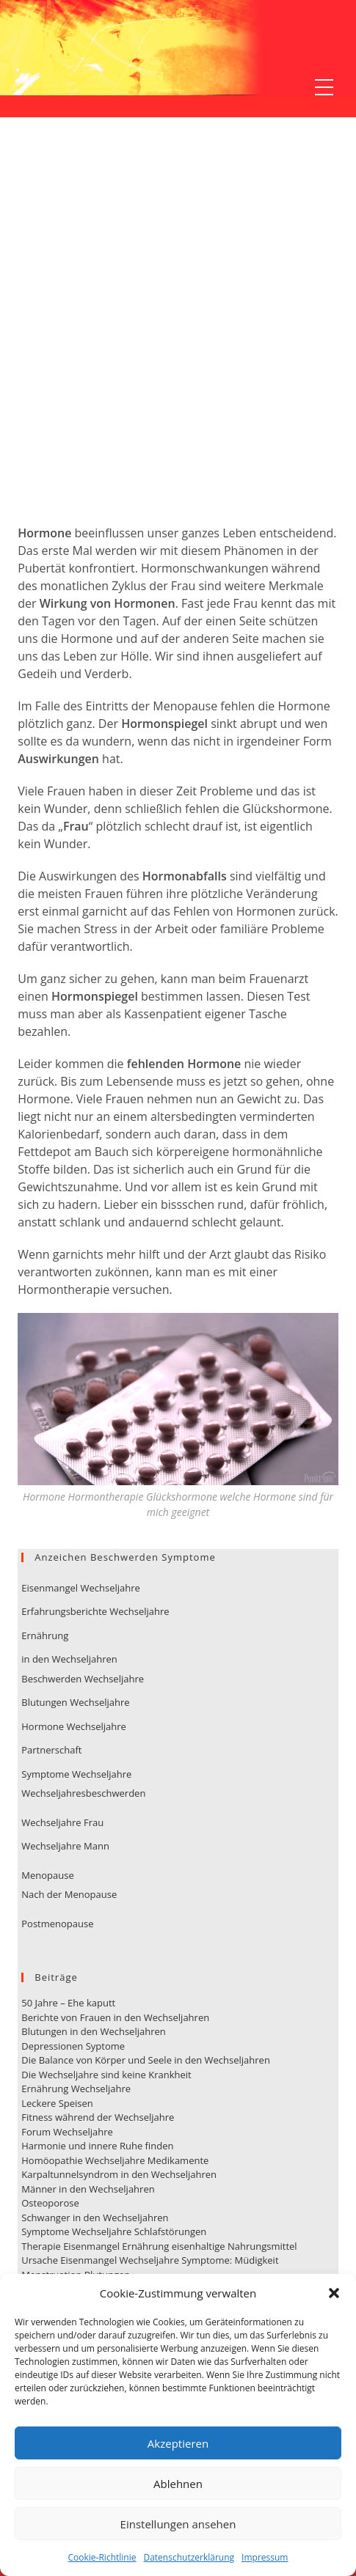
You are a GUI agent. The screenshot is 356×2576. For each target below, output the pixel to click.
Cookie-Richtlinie (102, 2557)
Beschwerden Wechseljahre (82, 1678)
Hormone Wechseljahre (73, 1726)
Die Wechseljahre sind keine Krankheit (106, 2074)
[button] (334, 2293)
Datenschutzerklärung (188, 2557)
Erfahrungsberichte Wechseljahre (95, 1611)
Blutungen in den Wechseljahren (93, 2031)
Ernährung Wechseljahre (76, 2088)
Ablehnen (178, 2483)
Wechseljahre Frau (62, 1822)
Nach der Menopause (69, 1894)
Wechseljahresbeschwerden (83, 1793)
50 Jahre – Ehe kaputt (68, 2002)
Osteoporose (50, 2202)
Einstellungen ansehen (178, 2524)
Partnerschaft (51, 1749)
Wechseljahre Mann (65, 1845)
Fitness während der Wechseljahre (97, 2117)
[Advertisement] (178, 339)
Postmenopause (57, 1923)
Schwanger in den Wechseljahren (94, 2217)
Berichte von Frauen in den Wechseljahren (115, 2017)
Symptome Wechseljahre (76, 1774)
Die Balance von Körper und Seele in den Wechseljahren (145, 2060)
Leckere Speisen (57, 2103)
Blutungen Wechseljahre (75, 1702)
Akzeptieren (178, 2443)
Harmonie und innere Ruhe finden (97, 2145)
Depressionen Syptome (73, 2046)
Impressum (264, 2557)
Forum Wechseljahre (67, 2131)
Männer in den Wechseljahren (87, 2189)
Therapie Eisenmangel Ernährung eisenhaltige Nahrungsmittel (159, 2246)
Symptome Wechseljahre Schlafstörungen (113, 2231)
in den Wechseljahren (69, 1659)
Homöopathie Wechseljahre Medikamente (114, 2160)
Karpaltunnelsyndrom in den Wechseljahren (119, 2174)
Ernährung (44, 1635)
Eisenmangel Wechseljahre (80, 1587)
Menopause (47, 1875)
